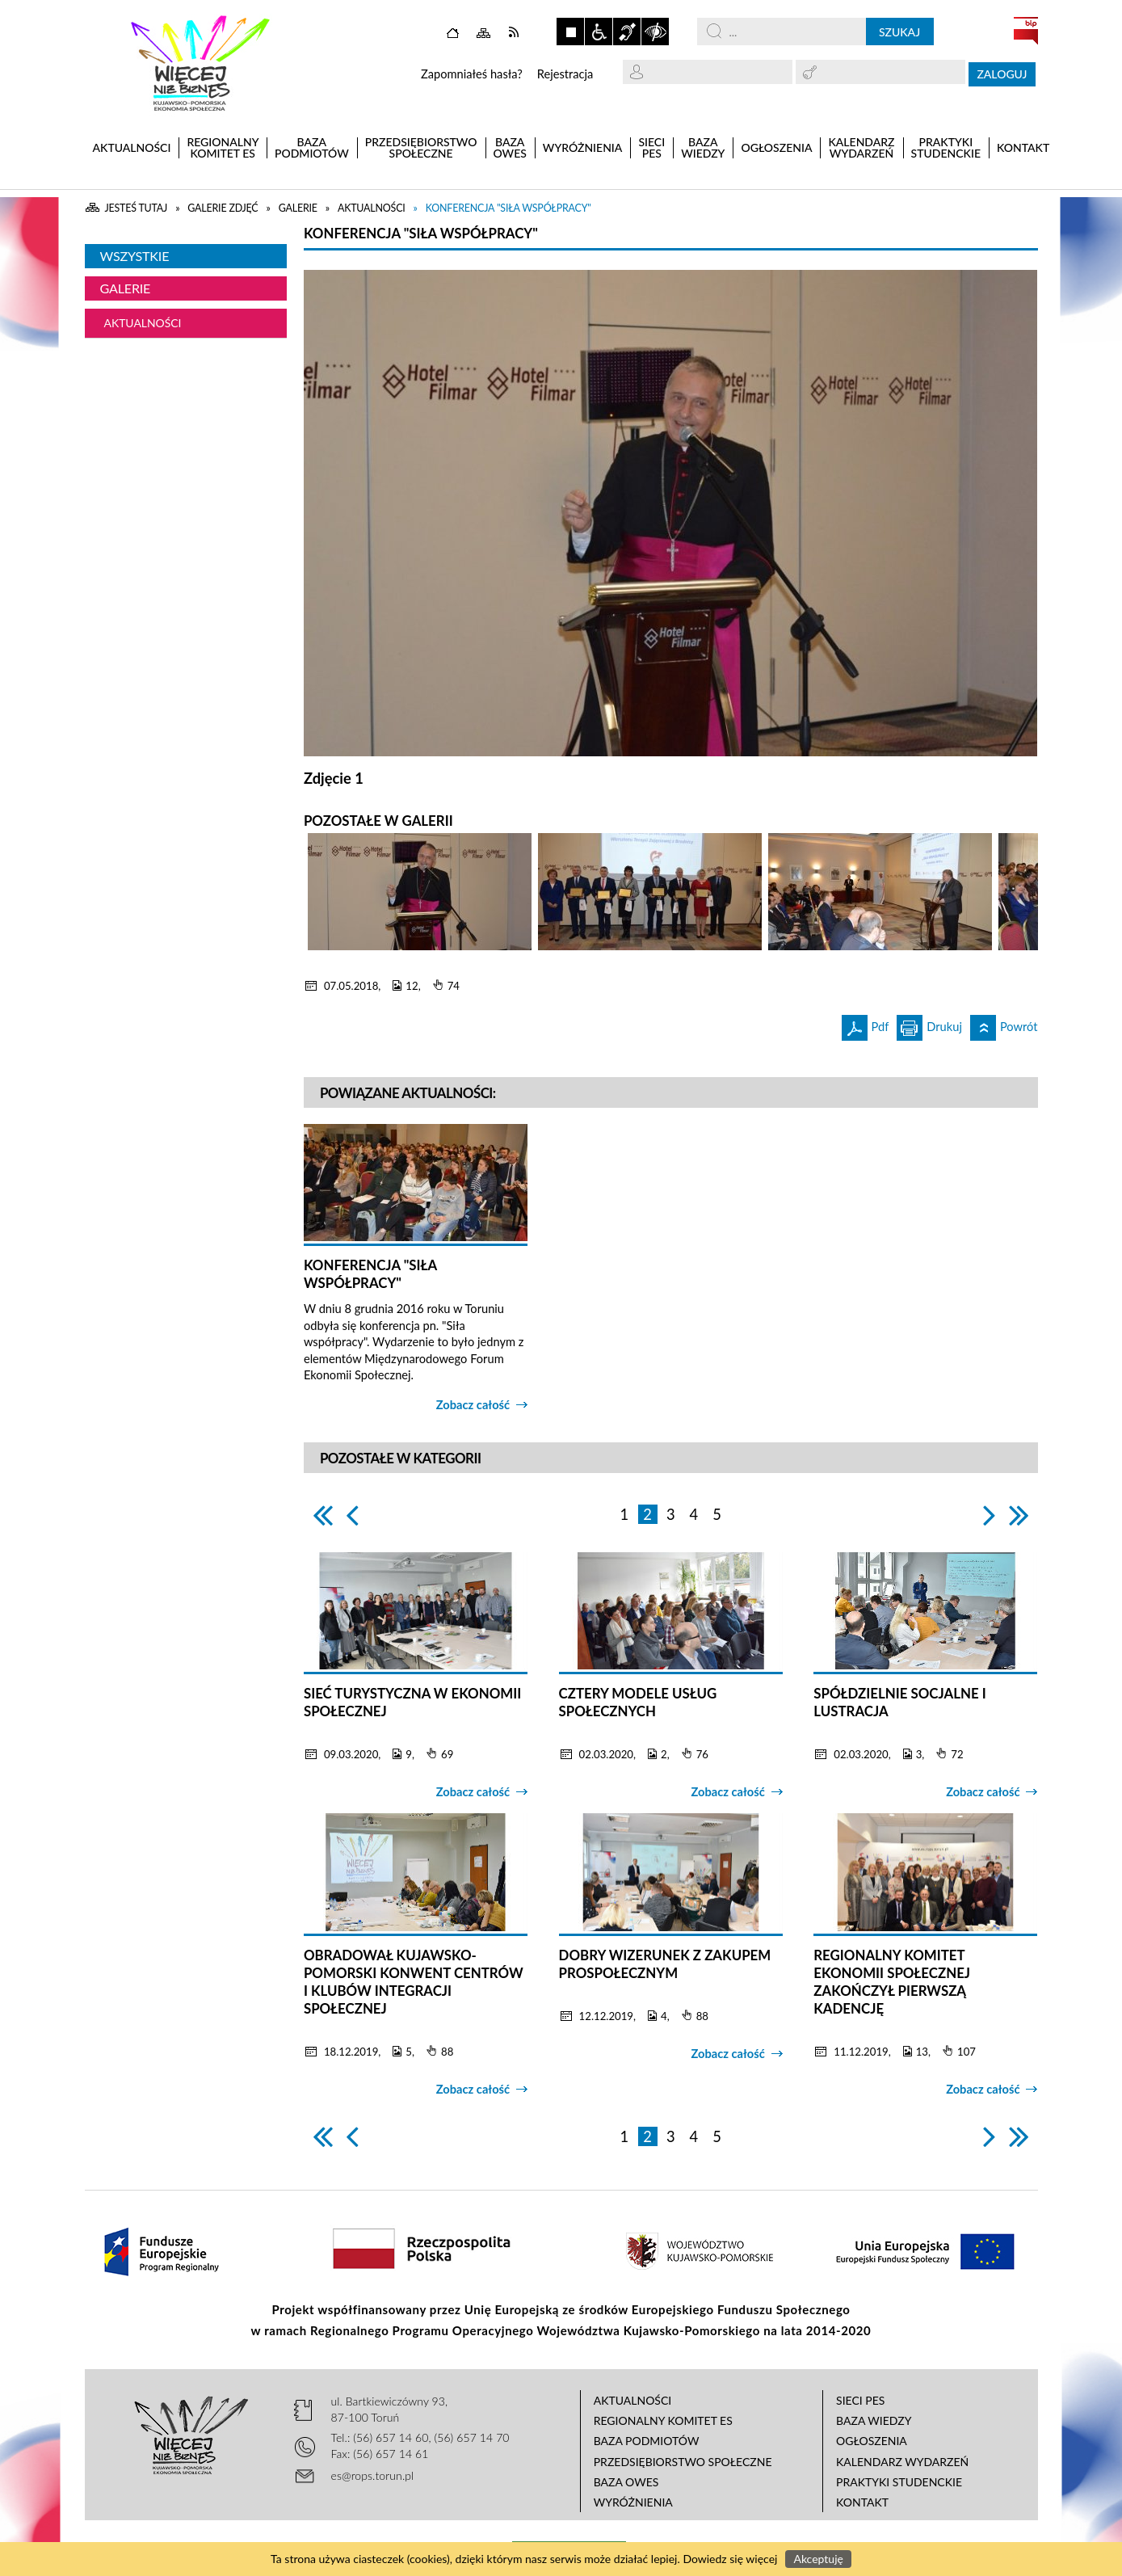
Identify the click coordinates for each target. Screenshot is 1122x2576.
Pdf (865, 1024)
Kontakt (862, 2502)
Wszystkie (135, 255)
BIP (1026, 30)
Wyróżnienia (633, 2502)
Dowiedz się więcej (730, 2558)
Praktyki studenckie (899, 2482)
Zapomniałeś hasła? (472, 74)
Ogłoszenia (871, 2441)
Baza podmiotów (647, 2441)
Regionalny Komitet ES (663, 2420)
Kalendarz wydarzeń (902, 2462)
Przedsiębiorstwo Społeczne (683, 2462)
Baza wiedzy (873, 2420)
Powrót (1004, 1024)
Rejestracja (565, 74)
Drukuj (929, 1024)
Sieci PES (860, 2400)
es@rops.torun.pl (372, 2475)
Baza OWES (626, 2482)
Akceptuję (818, 2558)
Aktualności (143, 323)
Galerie (125, 288)
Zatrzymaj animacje (570, 31)
